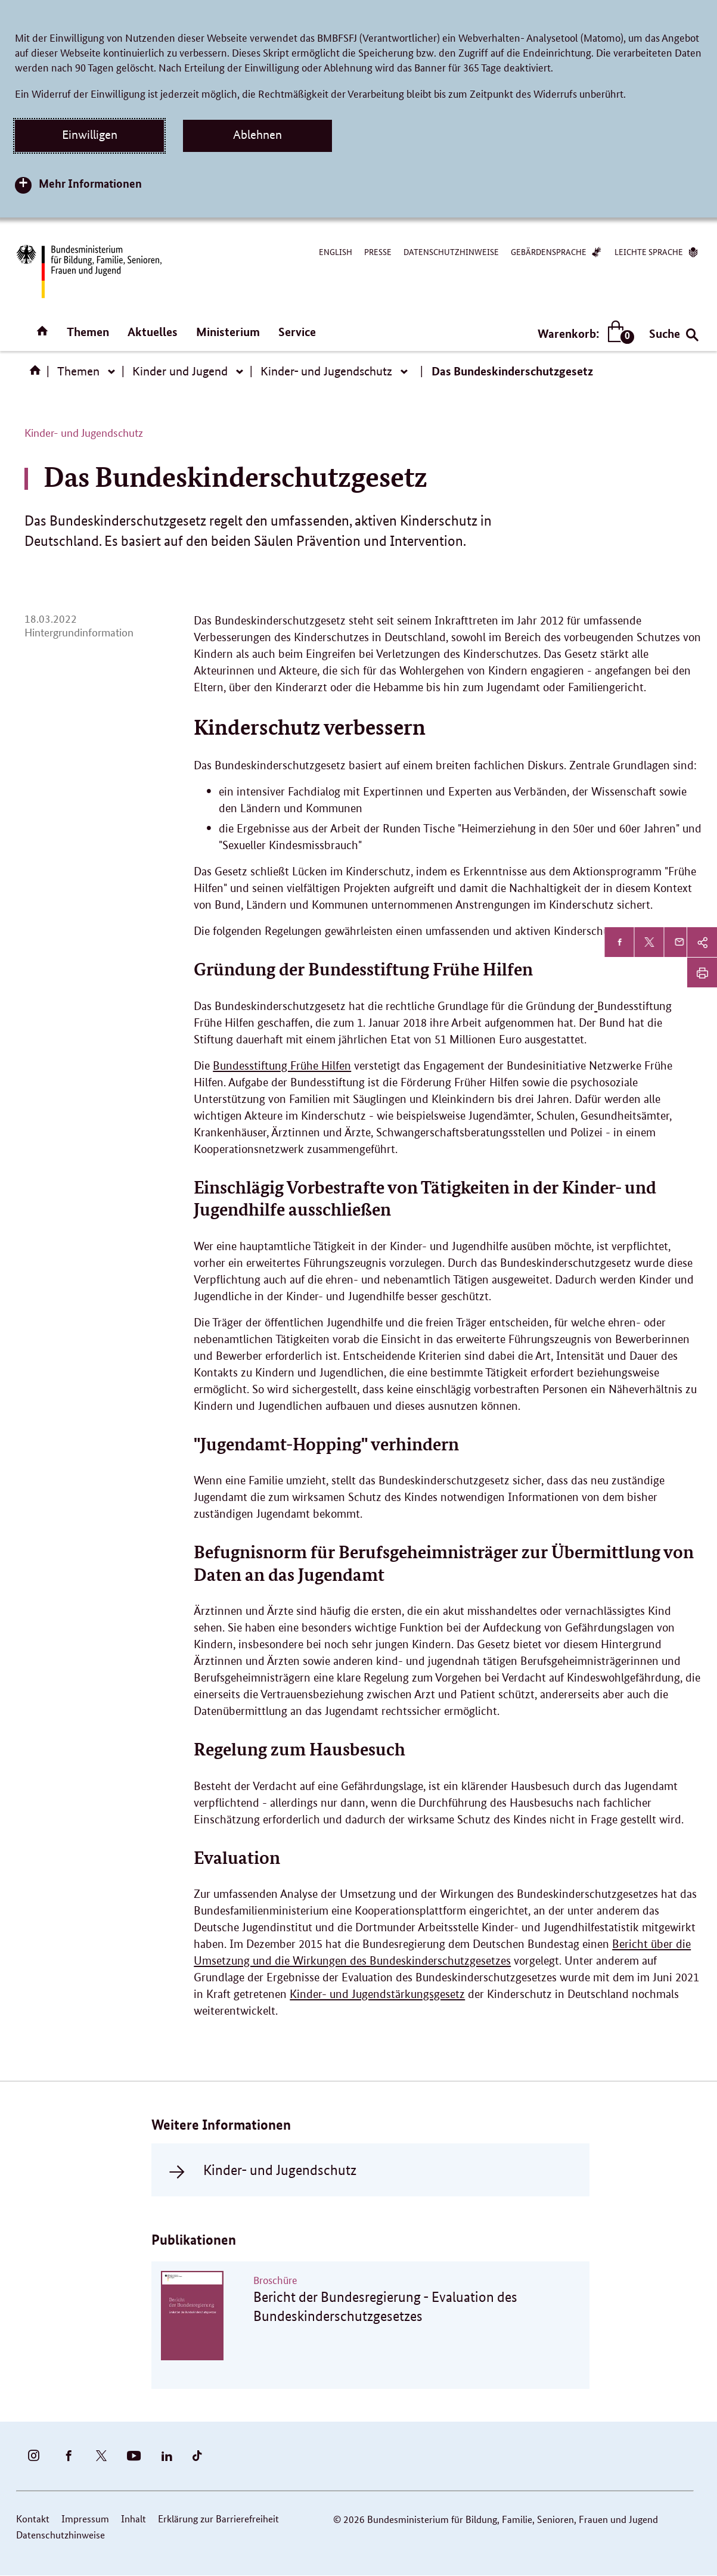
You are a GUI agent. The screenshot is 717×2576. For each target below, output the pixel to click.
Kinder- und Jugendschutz (326, 371)
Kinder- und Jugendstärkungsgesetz (377, 1994)
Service (297, 331)
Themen (88, 331)
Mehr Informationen (90, 183)
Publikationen (193, 2239)
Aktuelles (153, 331)
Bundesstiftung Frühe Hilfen (282, 1066)
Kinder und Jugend (180, 371)
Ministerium (228, 331)
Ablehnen (257, 135)
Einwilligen (89, 135)
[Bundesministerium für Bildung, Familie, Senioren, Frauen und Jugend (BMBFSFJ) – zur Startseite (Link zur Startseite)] (88, 271)
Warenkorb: (583, 333)
